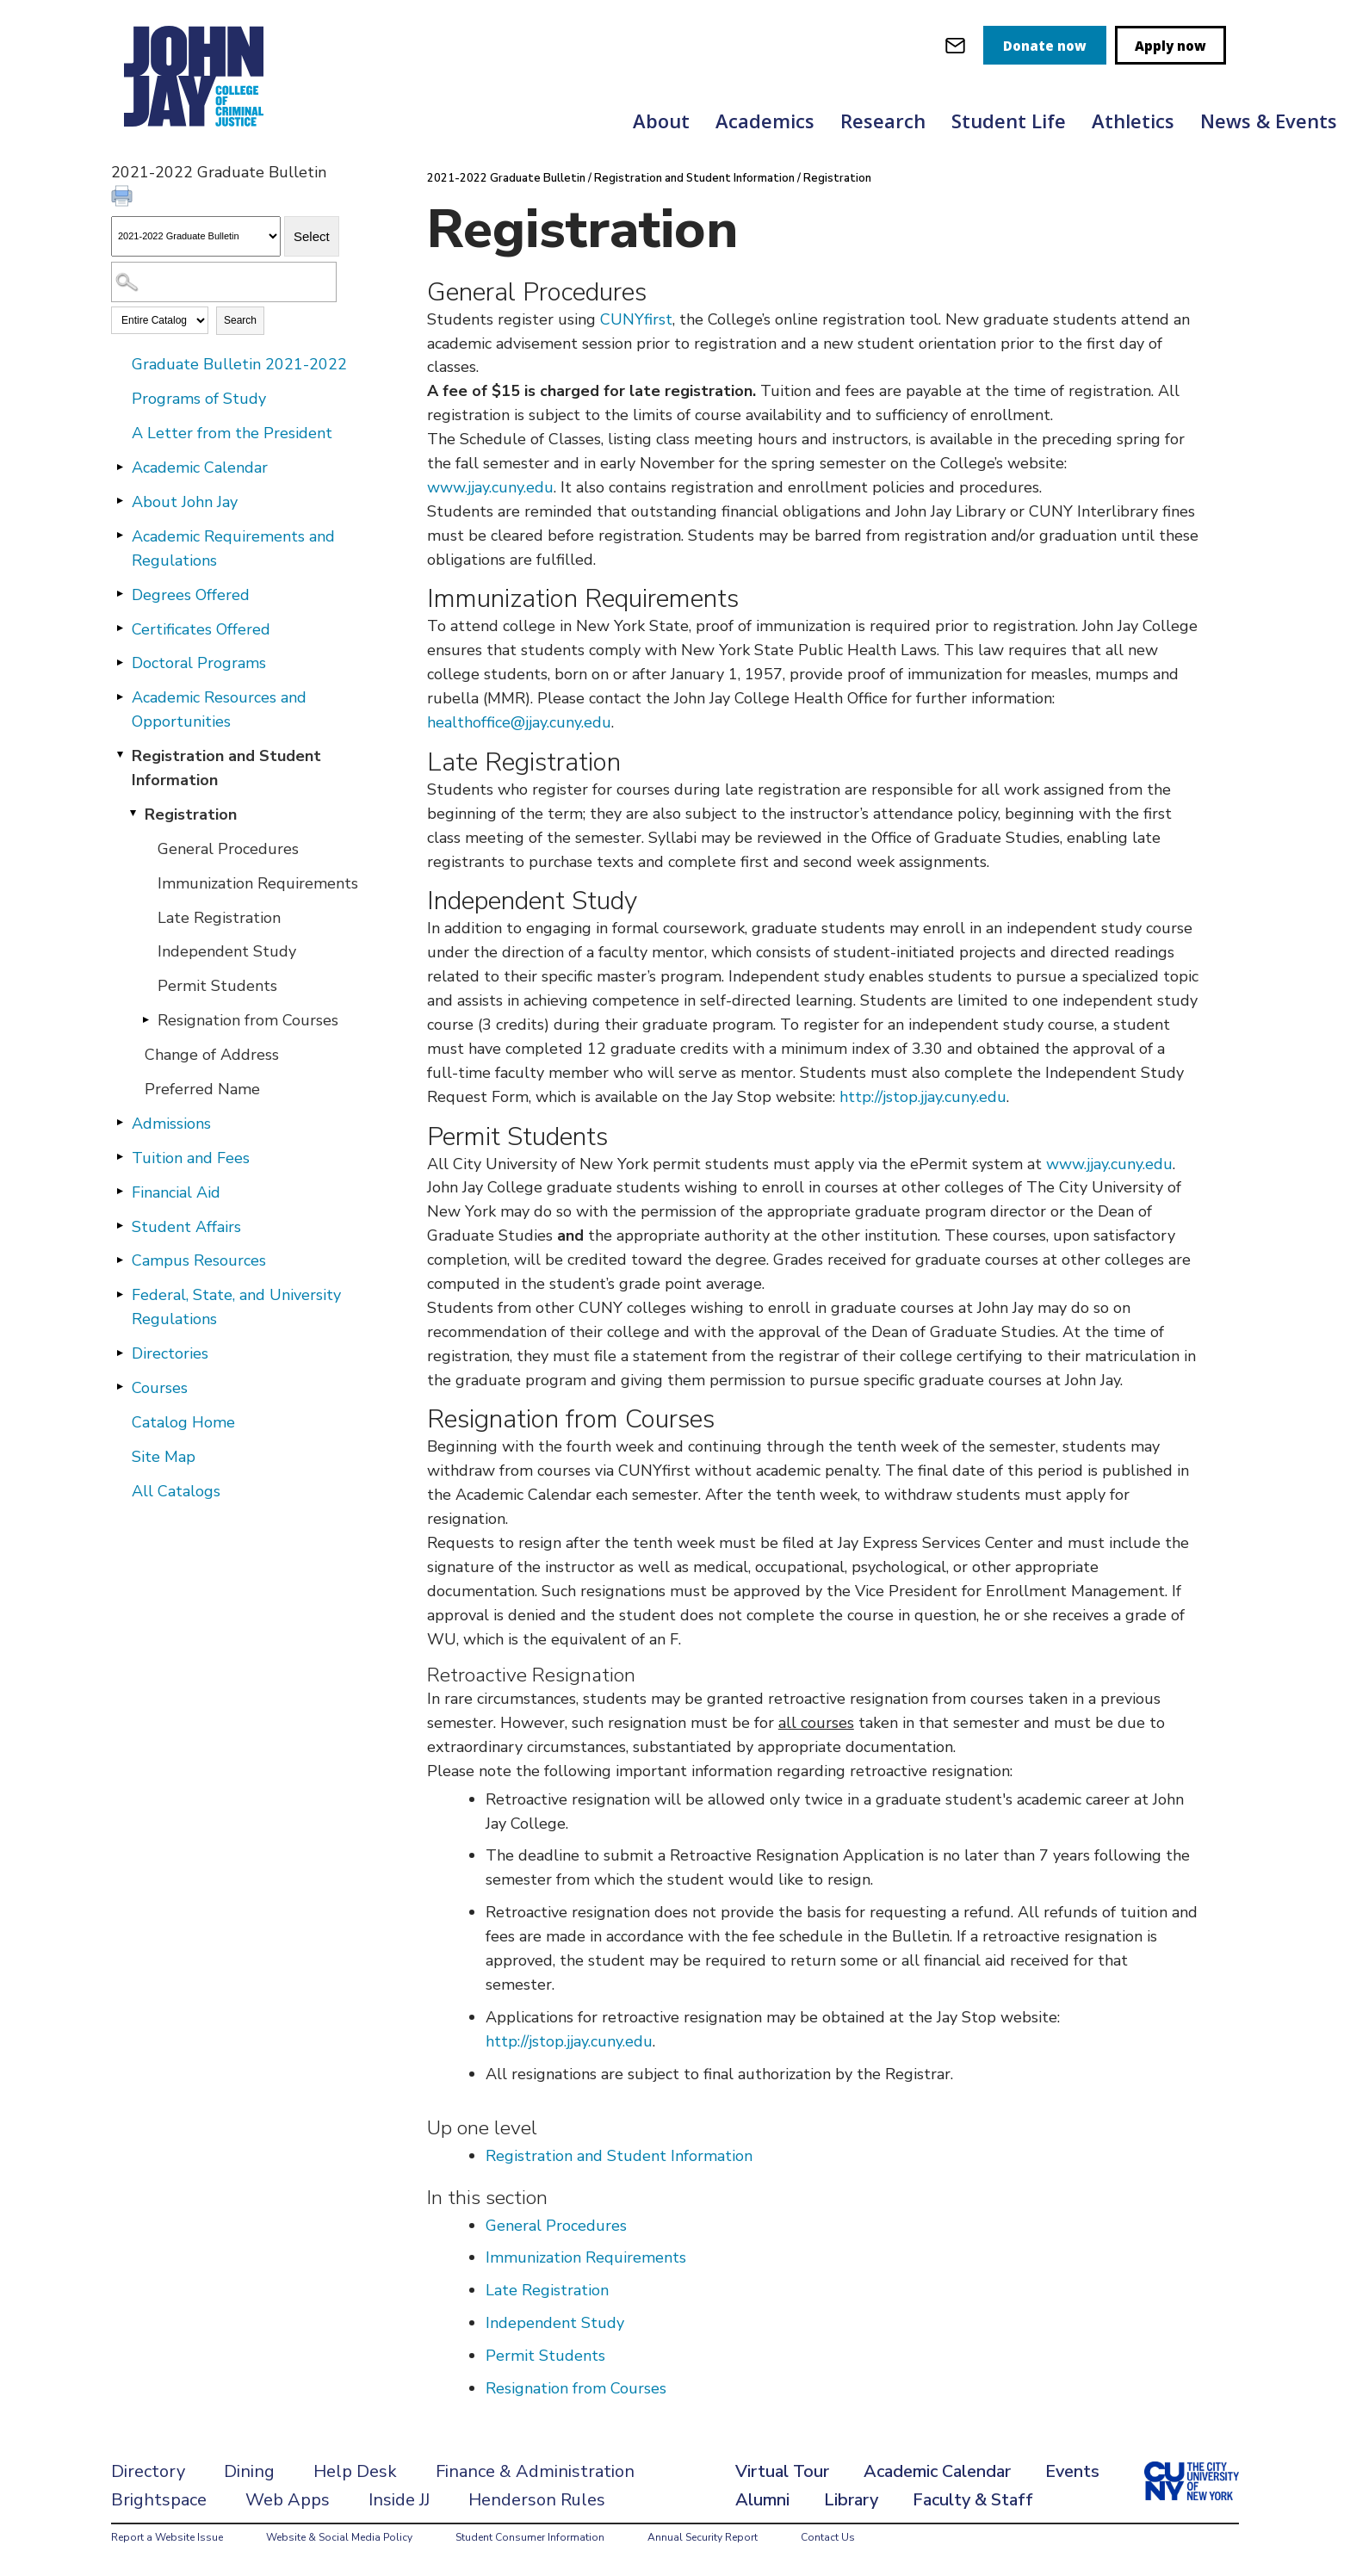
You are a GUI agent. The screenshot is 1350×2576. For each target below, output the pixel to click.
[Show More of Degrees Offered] (119, 594)
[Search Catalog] (224, 282)
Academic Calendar (200, 467)
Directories (170, 1353)
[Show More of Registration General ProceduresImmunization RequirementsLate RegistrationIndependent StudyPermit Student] (132, 813)
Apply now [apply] (1170, 45)
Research (883, 120)
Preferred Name (202, 1089)
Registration (191, 814)
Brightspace (159, 2499)
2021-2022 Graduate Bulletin (506, 178)
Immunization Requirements (258, 883)
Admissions (171, 1123)
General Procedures (228, 849)
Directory (148, 2471)
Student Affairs (186, 1227)
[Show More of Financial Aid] (119, 1191)
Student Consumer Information (529, 2537)
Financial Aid (176, 1192)
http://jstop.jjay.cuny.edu (922, 1097)
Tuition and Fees (191, 1158)
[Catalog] (196, 236)
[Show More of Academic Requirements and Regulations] (119, 535)
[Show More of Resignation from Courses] (145, 1019)
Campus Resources (199, 1260)
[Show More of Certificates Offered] (119, 628)
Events (1072, 2471)
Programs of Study (199, 398)
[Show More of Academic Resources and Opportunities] (119, 696)
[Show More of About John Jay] (119, 501)
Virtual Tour (782, 2471)
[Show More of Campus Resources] (119, 1259)
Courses (160, 1388)
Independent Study (227, 951)
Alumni (762, 2499)
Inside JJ (399, 2499)
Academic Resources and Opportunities (219, 709)
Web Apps (287, 2499)
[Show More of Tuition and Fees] (119, 1157)
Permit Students (217, 985)
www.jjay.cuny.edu (490, 487)
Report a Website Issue (167, 2537)
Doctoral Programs (199, 663)
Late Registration (219, 917)
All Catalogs (176, 1491)
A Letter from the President (232, 433)
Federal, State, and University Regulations (236, 1307)
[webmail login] (955, 45)
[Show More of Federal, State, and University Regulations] (119, 1294)
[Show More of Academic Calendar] (119, 466)
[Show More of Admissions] (119, 1122)
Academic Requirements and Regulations (233, 548)
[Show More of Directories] (119, 1352)
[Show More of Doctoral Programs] (119, 662)
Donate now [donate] (1045, 45)
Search (240, 320)
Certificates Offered (201, 629)
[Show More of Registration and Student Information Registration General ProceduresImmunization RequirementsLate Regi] (119, 755)
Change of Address (212, 1054)
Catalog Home (183, 1422)
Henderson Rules (536, 2499)
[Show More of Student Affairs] (119, 1226)
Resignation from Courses (248, 1020)
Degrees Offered (191, 595)
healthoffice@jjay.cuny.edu (519, 722)
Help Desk (355, 2471)
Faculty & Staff (973, 2499)
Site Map (163, 1456)
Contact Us (828, 2537)
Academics (764, 120)
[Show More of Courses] (119, 1387)
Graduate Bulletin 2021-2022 (239, 364)
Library (851, 2499)
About (661, 120)
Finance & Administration (535, 2471)
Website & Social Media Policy (339, 2537)
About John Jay (185, 502)
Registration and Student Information (226, 768)
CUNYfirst (636, 319)
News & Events (1268, 120)
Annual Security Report (702, 2537)
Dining (249, 2471)
